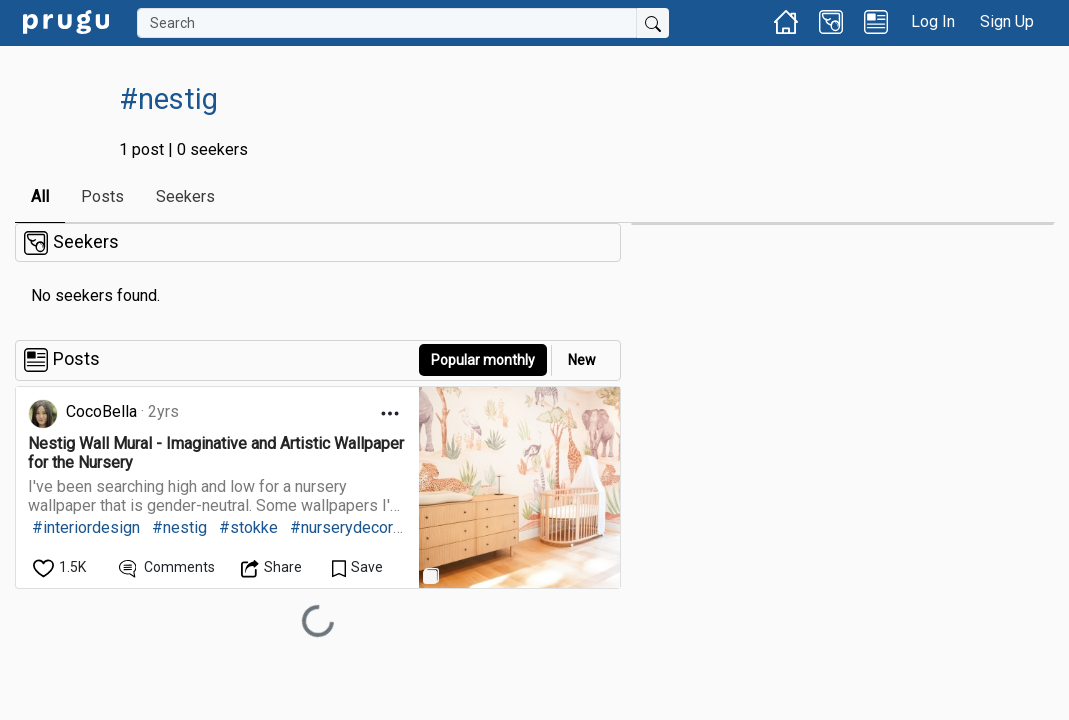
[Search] (387, 23)
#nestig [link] (179, 527)
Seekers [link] (185, 196)
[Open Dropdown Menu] (390, 413)
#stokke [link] (248, 527)
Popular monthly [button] (483, 360)
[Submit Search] (653, 23)
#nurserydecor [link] (341, 527)
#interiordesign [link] (86, 527)
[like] (61, 567)
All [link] (40, 196)
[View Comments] (167, 567)
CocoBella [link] (101, 411)
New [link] (582, 360)
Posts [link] (102, 196)
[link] (66, 20)
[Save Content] (357, 567)
